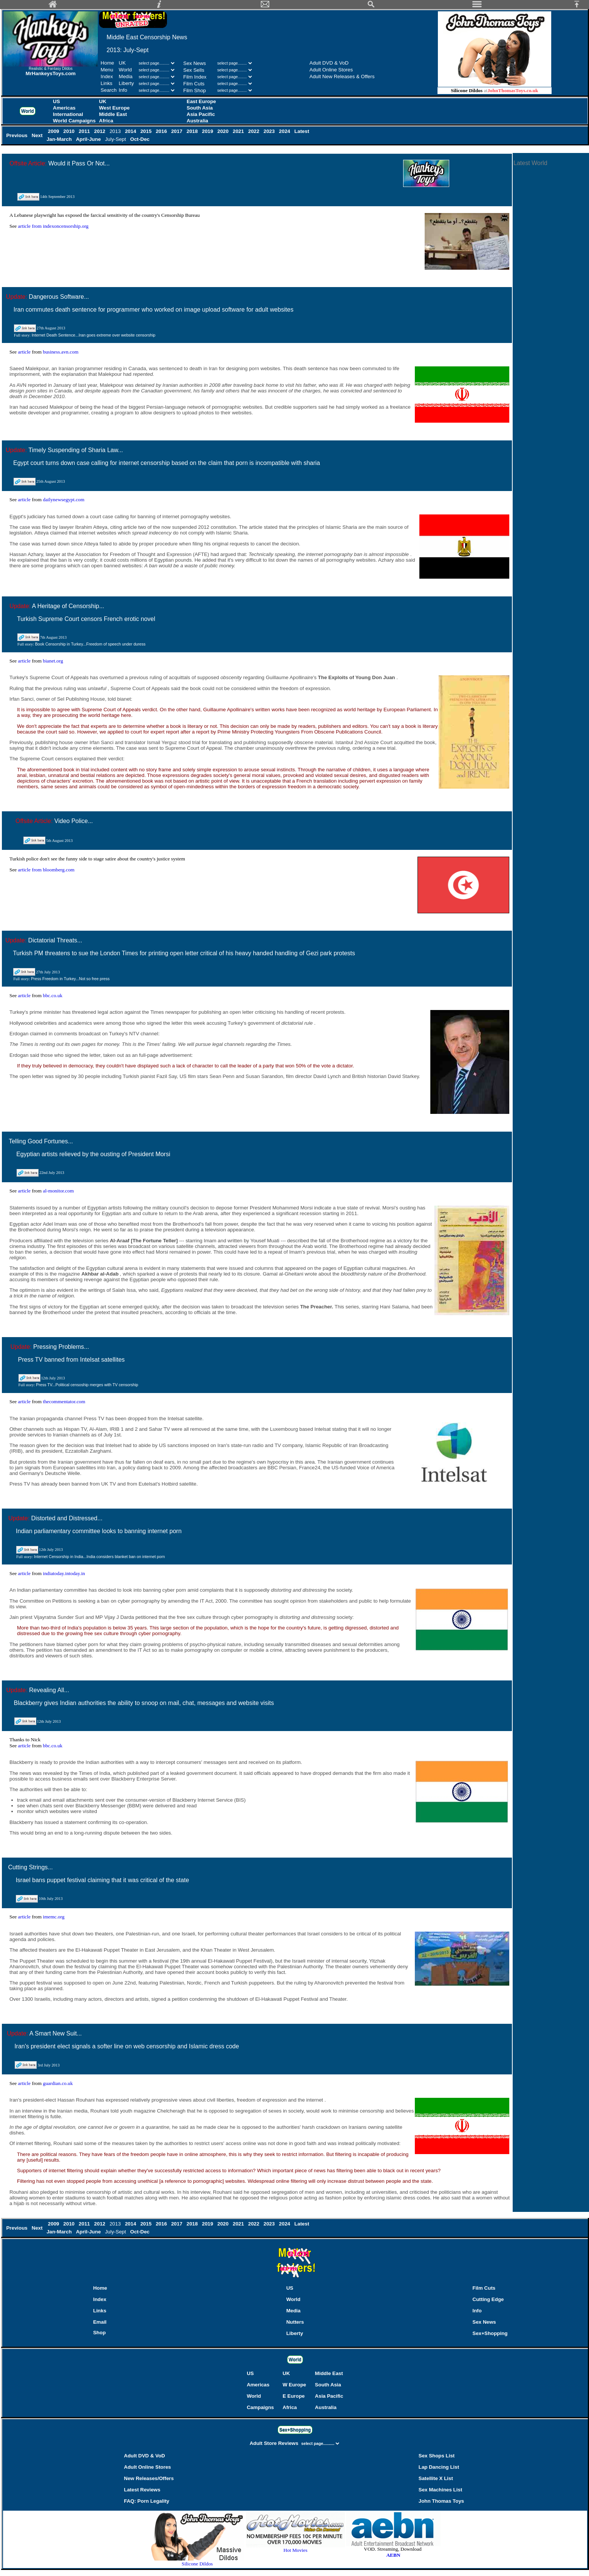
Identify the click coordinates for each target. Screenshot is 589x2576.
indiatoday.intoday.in (64, 1573)
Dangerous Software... (59, 296)
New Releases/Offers (149, 2478)
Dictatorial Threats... (55, 940)
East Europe (201, 101)
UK (122, 63)
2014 (131, 131)
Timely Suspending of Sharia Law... (75, 450)
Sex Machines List (440, 2490)
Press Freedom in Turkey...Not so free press (70, 978)
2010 (69, 131)
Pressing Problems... (61, 1347)
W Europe (294, 2385)
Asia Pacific (201, 114)
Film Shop (194, 90)
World (126, 70)
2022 (254, 131)
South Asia (200, 108)
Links (106, 83)
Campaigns (260, 2407)
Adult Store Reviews (275, 2443)
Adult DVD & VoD (329, 63)
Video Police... (73, 821)
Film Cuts (193, 83)
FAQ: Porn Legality (146, 2501)
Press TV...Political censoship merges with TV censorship (87, 1384)
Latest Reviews (142, 2490)
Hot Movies (295, 2548)
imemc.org (53, 1917)
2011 (85, 131)
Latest (302, 131)
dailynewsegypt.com (63, 499)
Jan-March (59, 139)
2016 (162, 131)
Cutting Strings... (30, 1867)
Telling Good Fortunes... (41, 1141)
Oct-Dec (140, 139)
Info (123, 90)
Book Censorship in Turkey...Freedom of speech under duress (90, 644)
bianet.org (53, 661)
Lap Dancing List (439, 2467)
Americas (64, 108)
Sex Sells (193, 70)
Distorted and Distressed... (67, 1518)
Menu (106, 70)
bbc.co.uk (52, 995)
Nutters (295, 2322)
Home (107, 63)
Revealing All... (49, 1690)
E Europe (294, 2396)
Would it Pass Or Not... (79, 163)
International (68, 114)
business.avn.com (60, 352)
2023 (270, 131)
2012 (100, 131)
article (25, 352)
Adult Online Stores (331, 70)
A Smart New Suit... (55, 2033)
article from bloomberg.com (46, 870)
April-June (89, 139)
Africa (106, 121)
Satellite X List (436, 2478)
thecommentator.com (64, 1401)
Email (100, 2322)
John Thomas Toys (441, 2501)
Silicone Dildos (197, 2564)
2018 (193, 131)
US (56, 101)
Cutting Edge (488, 2299)
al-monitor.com (58, 1191)
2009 (54, 131)
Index (106, 76)
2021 (239, 131)
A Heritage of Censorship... (68, 606)
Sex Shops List (437, 2456)
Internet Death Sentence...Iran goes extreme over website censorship (94, 335)
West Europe (114, 108)
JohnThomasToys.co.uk (512, 90)
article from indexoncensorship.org (53, 226)
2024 (285, 131)
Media (125, 76)
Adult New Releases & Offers (341, 76)
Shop (99, 2332)
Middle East (113, 114)
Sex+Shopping (490, 2333)
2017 (177, 131)
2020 (224, 131)
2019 (208, 131)
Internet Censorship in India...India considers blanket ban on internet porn (99, 1556)
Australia (197, 121)
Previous (17, 135)
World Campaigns (74, 121)
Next (38, 135)
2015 (147, 131)
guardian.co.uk (58, 2083)
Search (108, 90)
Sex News (194, 63)
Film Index (194, 77)
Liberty (126, 83)
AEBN (393, 2555)
